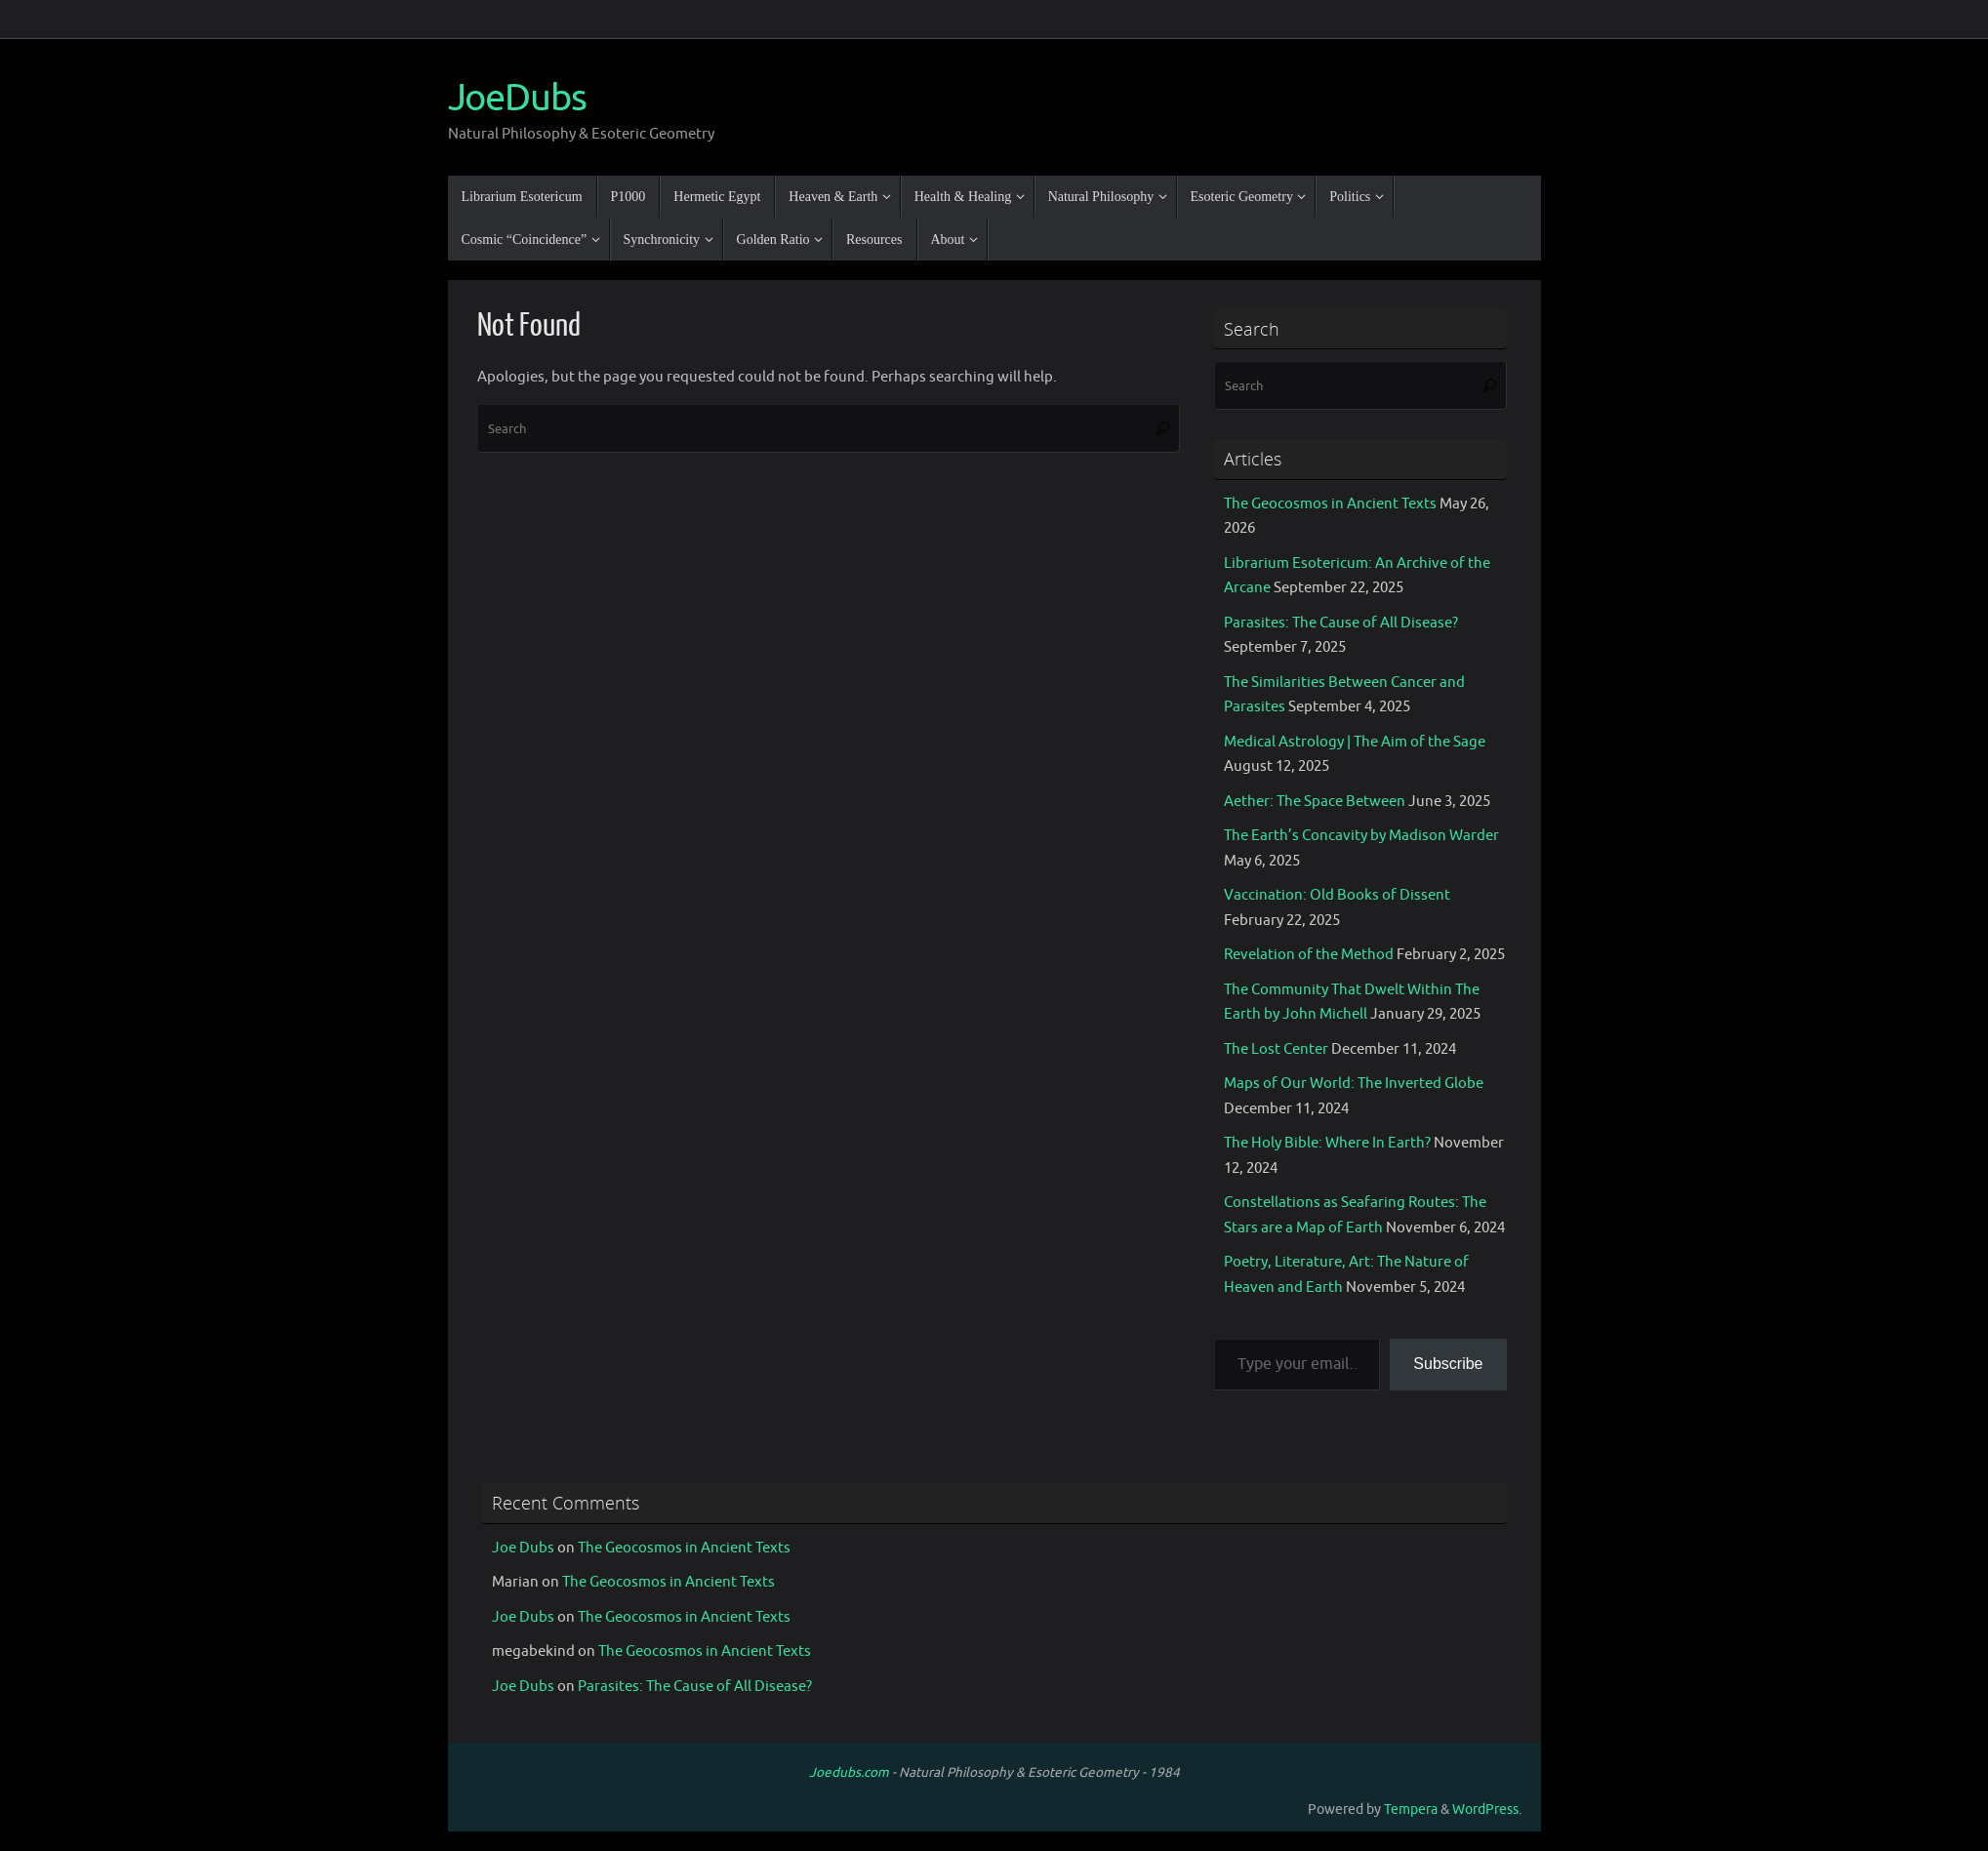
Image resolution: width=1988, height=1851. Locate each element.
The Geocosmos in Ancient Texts (1330, 504)
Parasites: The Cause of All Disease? (1341, 623)
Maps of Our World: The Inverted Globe (1353, 1083)
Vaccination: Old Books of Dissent (1337, 895)
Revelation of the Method (1309, 955)
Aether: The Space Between (1314, 801)
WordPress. (1486, 1809)
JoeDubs (517, 98)
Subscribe (1447, 1363)
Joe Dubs (523, 1548)
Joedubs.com (849, 1772)
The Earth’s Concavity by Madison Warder (1361, 835)
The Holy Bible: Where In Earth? (1327, 1143)
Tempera (1411, 1809)
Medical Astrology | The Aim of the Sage (1354, 742)
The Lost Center (1276, 1049)
